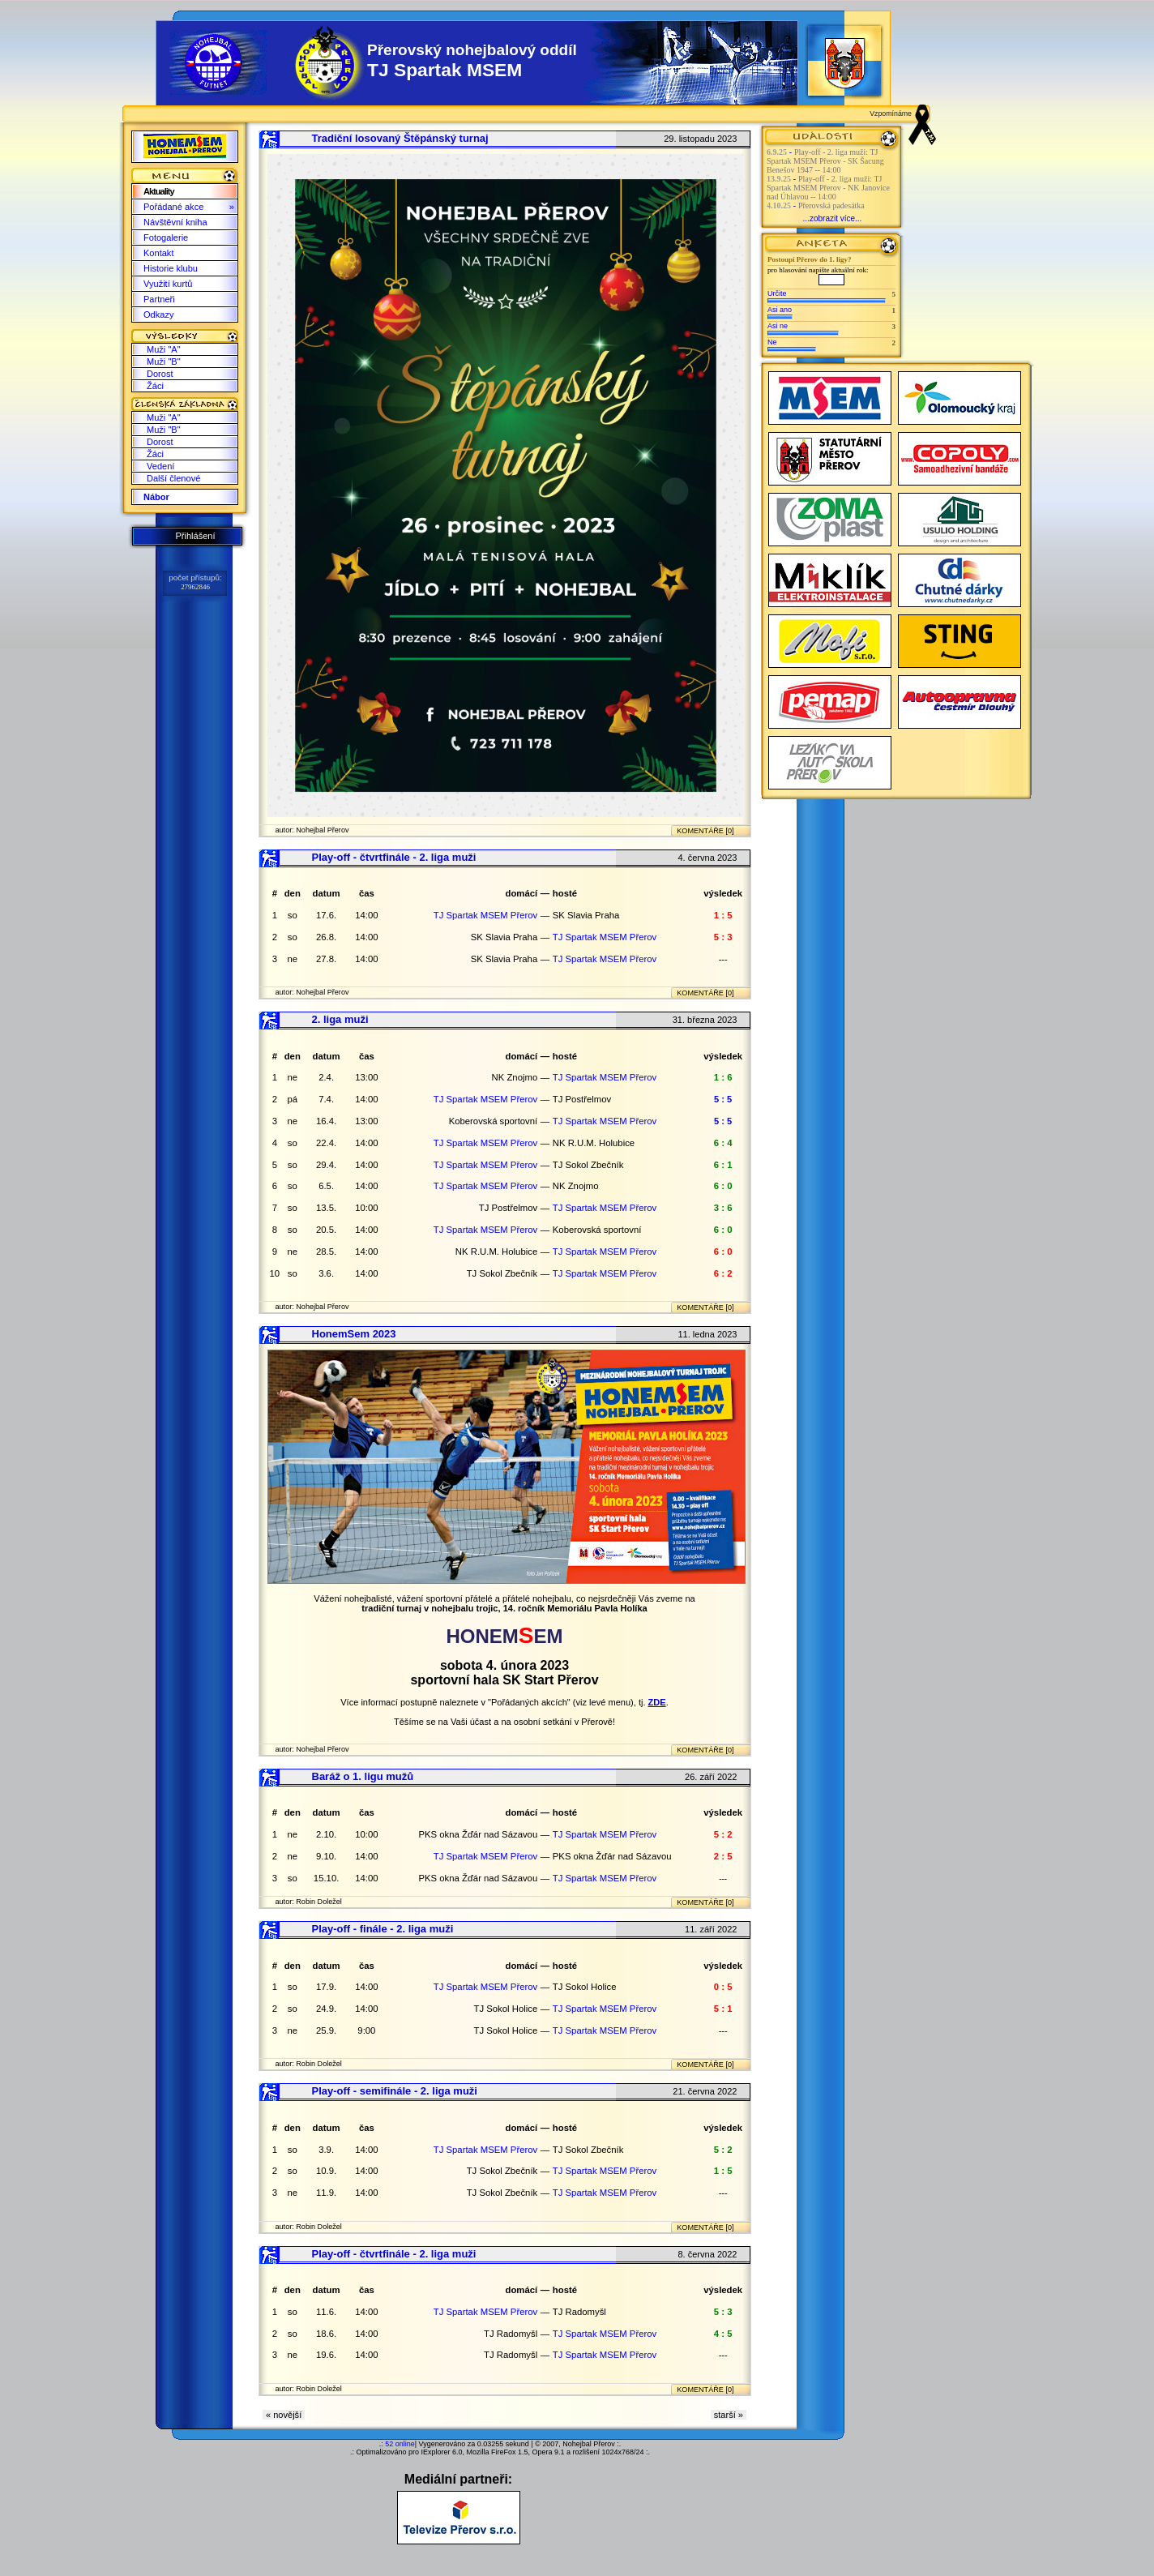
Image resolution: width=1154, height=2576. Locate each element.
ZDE (657, 1702)
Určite (777, 293)
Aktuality (158, 191)
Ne (772, 342)
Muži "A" (164, 349)
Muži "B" (164, 361)
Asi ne (777, 326)
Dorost (160, 374)
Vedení (160, 466)
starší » (728, 2415)
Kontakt (158, 253)
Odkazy (158, 314)
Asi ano (779, 310)
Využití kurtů (167, 284)
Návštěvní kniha (175, 222)
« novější (283, 2415)
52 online (400, 2444)
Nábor (156, 497)
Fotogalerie (165, 237)
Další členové (173, 478)
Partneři (159, 299)
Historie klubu (170, 268)
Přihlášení (195, 536)
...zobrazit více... (832, 218)
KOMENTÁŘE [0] (705, 831)
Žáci (155, 386)
